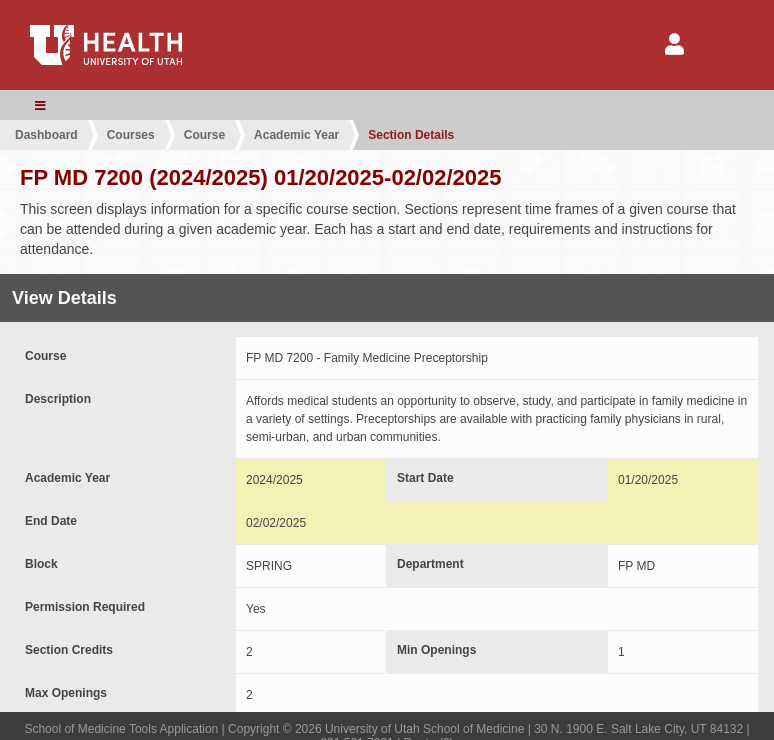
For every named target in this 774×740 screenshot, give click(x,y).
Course (204, 135)
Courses (131, 135)
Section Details (411, 135)
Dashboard (46, 135)
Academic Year (296, 135)
